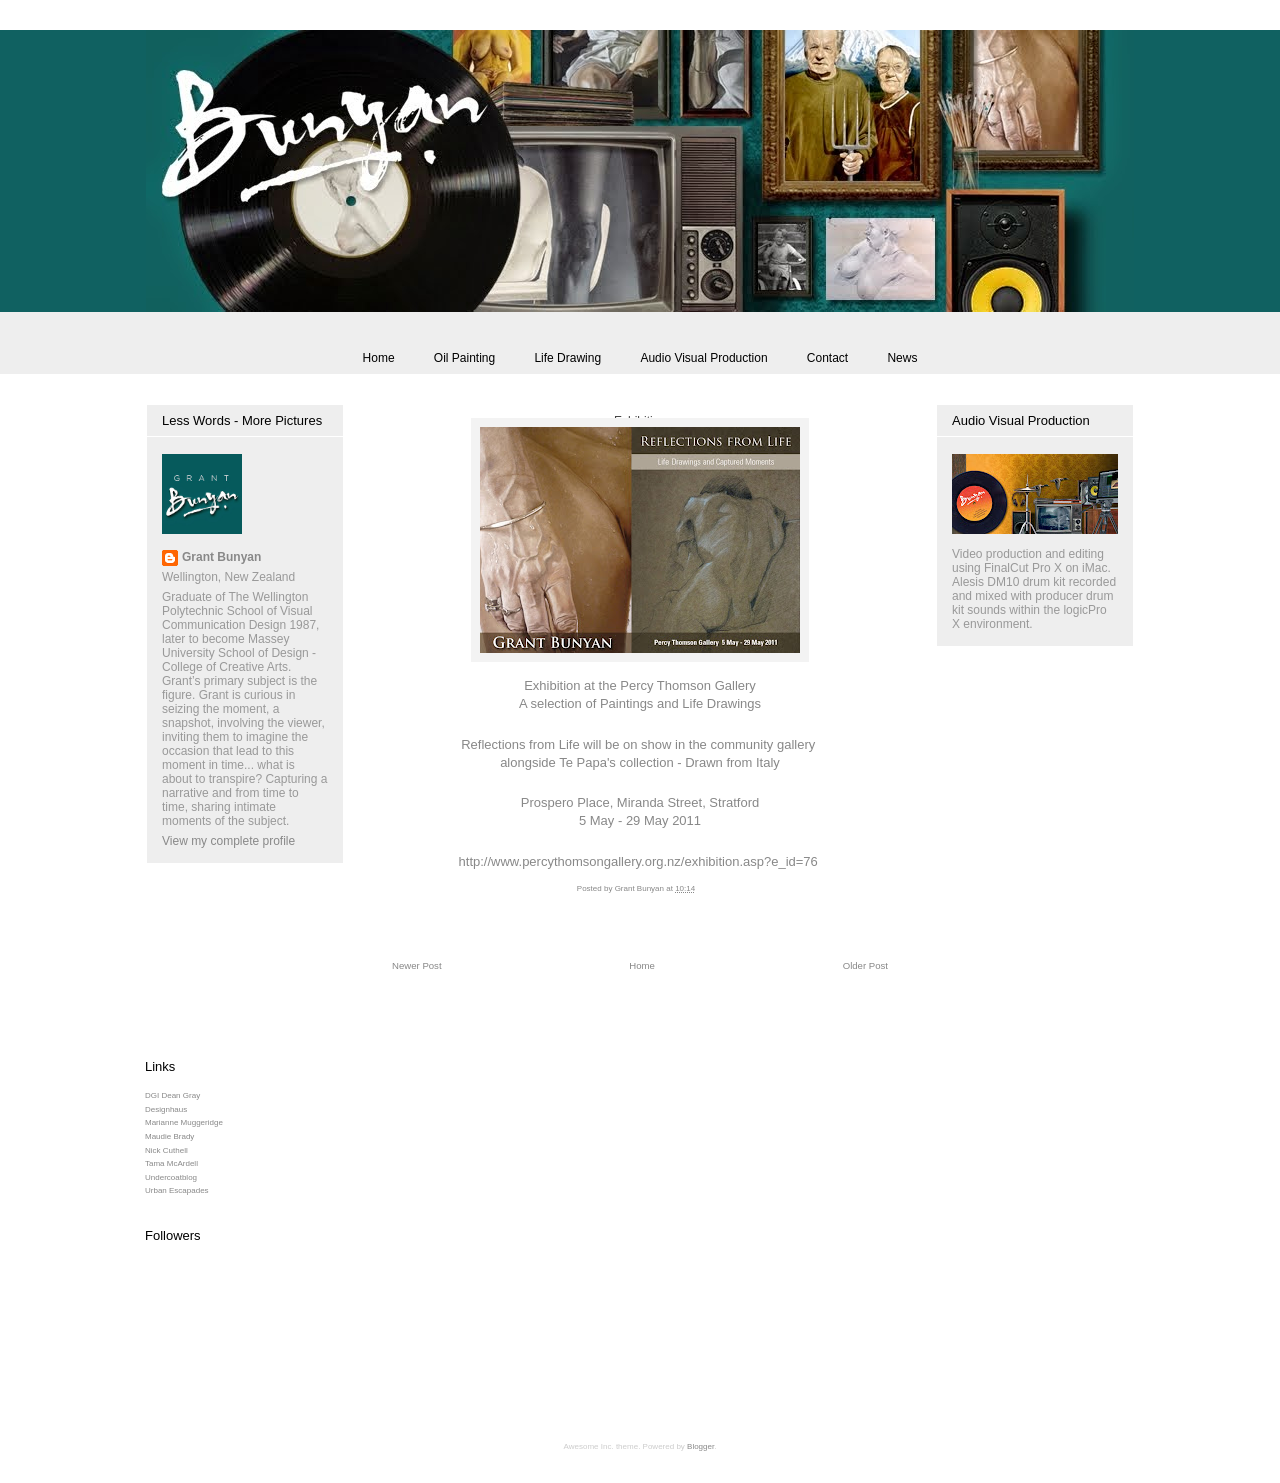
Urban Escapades (177, 1190)
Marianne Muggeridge (184, 1122)
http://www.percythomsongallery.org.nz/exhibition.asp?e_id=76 (638, 861)
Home (379, 358)
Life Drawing (567, 358)
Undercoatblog (171, 1177)
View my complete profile (228, 841)
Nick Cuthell (166, 1150)
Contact (827, 358)
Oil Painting (464, 358)
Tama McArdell (171, 1163)
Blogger (700, 1446)
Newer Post (417, 965)
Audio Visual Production (703, 358)
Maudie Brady (169, 1136)
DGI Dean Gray (172, 1095)
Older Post (865, 965)
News (902, 358)
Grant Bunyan (221, 557)
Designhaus (166, 1109)
